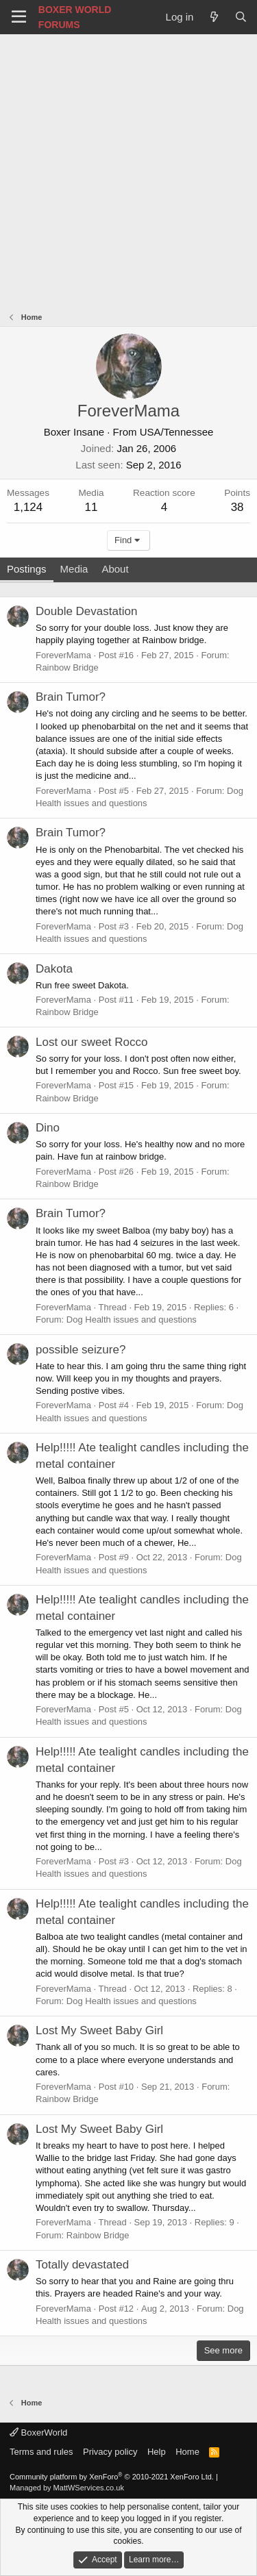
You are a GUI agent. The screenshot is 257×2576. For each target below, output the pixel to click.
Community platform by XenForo (112, 2477)
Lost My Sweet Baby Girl (99, 2030)
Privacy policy (110, 2452)
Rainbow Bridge (67, 667)
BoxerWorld (38, 2432)
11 (91, 507)
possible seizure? (80, 1349)
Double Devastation (86, 611)
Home (187, 2452)
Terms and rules (41, 2452)
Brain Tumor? (71, 696)
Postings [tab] (27, 569)
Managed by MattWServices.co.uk (67, 2488)
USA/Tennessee (177, 432)
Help (156, 2452)
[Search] (241, 16)
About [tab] (114, 569)
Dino (48, 1127)
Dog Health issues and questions (131, 1319)
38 (237, 507)
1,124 (28, 507)
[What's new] (213, 16)
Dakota (54, 968)
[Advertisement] (128, 169)
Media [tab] (74, 569)
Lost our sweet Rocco (91, 1042)
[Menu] (19, 17)
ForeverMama (63, 655)
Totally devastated (82, 2264)
